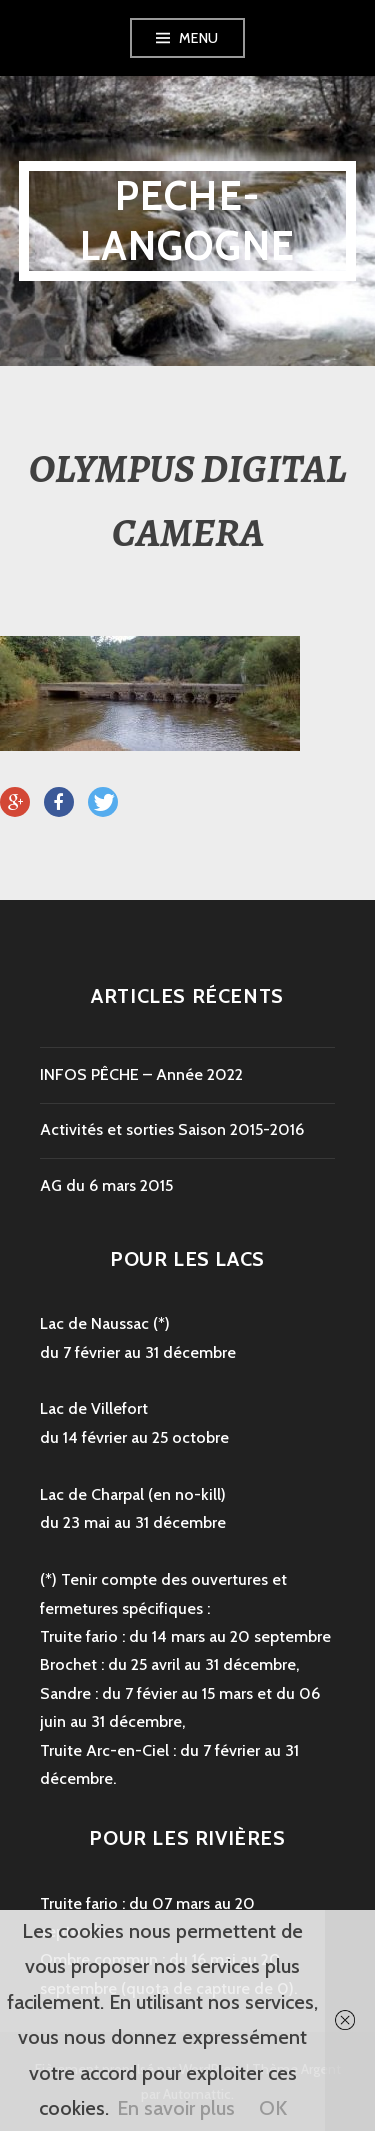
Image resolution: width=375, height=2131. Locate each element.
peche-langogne (188, 220)
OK (273, 2108)
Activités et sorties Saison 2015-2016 (172, 1129)
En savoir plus (176, 2108)
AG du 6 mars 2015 (106, 1185)
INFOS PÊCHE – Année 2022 (141, 1074)
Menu (199, 38)
